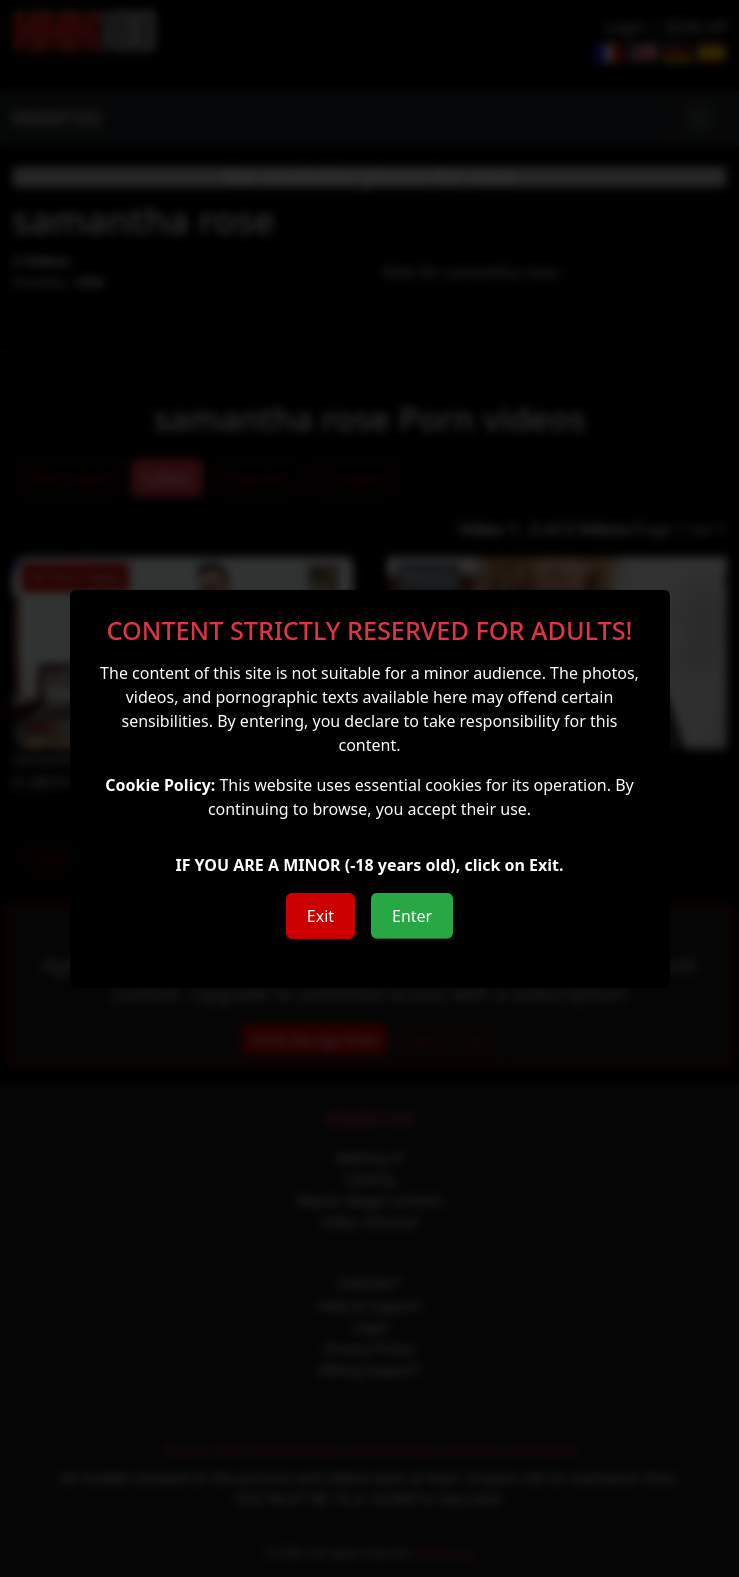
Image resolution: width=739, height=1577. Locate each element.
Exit (320, 916)
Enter (412, 916)
